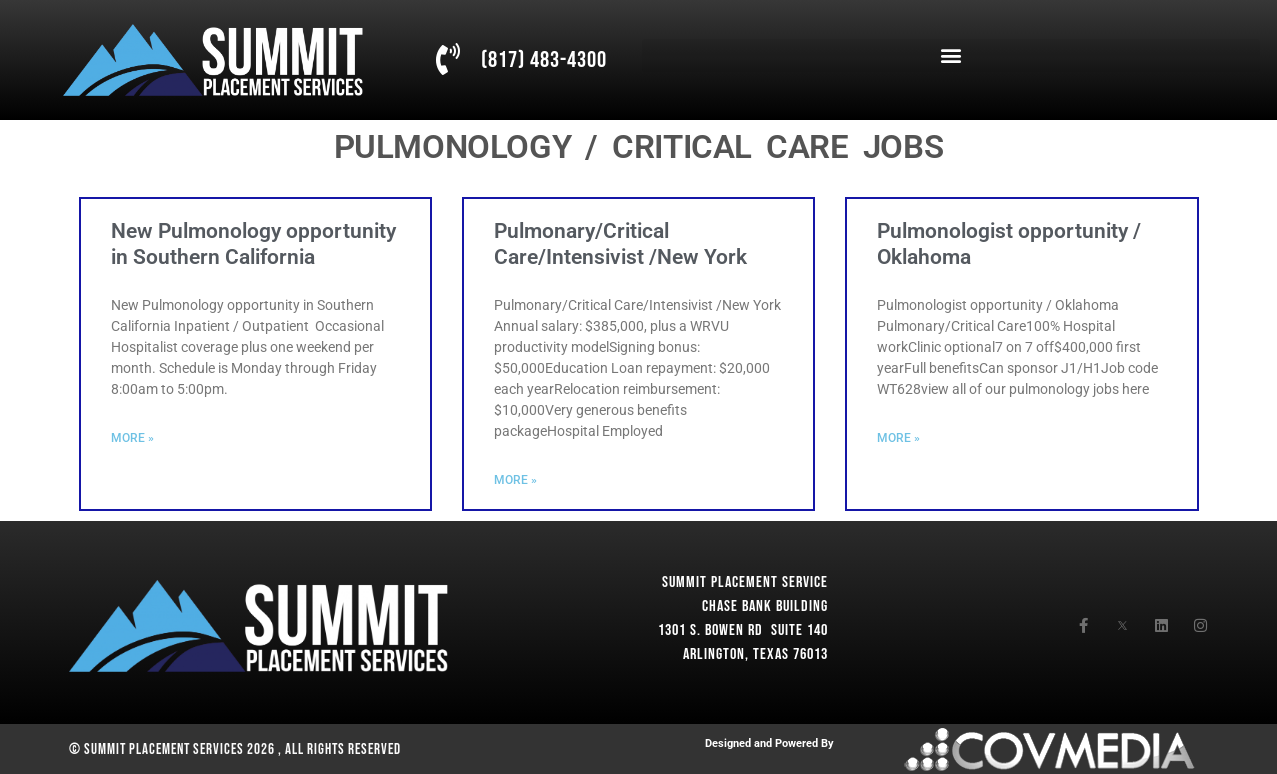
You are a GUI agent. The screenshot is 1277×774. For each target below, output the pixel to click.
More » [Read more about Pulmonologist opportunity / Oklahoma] (898, 438)
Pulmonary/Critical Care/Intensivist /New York (620, 243)
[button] (951, 55)
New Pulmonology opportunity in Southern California (253, 243)
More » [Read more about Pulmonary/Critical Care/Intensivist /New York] (515, 480)
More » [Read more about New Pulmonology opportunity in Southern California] (132, 438)
